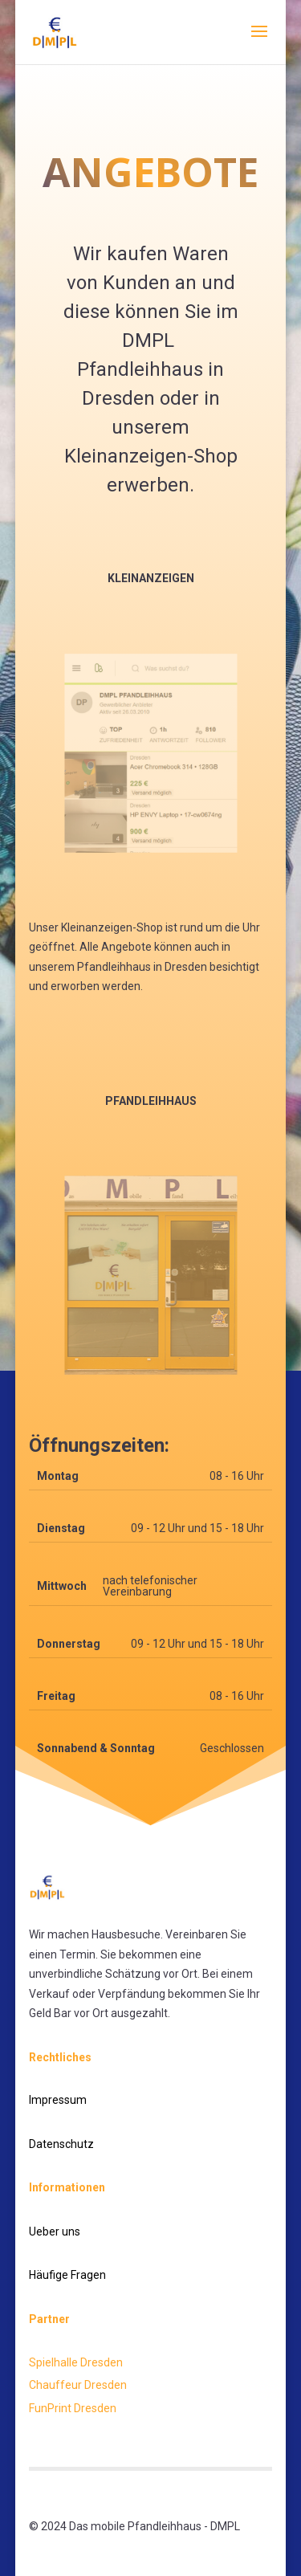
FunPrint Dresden (72, 2408)
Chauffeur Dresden (78, 2384)
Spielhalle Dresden (76, 2362)
